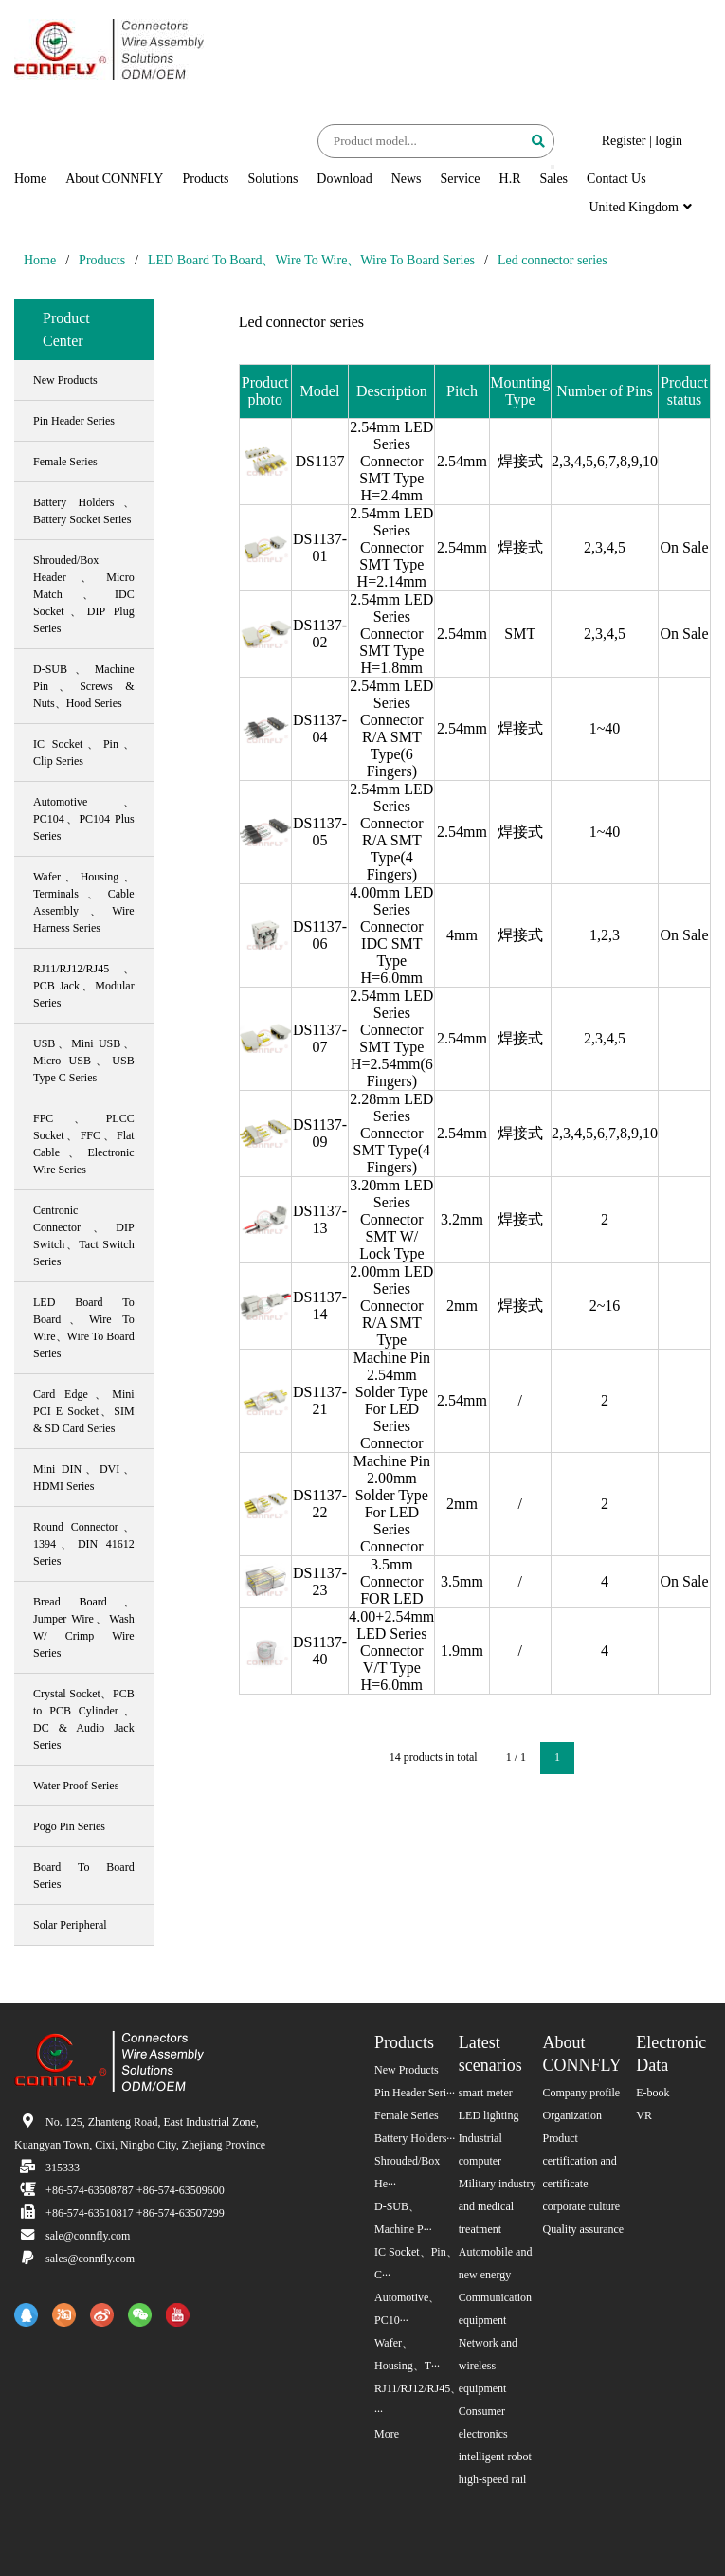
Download (344, 179)
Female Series (406, 2115)
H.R (510, 179)
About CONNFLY (114, 179)
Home (30, 179)
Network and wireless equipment (488, 2365)
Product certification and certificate (580, 2161)
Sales (554, 179)
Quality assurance (584, 2229)
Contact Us (616, 179)
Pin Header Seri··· (414, 2092)
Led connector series (552, 260)
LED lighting (489, 2115)
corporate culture (582, 2206)
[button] (552, 167)
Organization (572, 2115)
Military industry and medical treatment (497, 2206)
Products (205, 179)
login (668, 141)
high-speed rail (493, 2479)
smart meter (486, 2092)
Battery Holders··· (414, 2138)
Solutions (272, 179)
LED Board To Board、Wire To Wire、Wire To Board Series (311, 260)
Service (460, 179)
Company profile (582, 2092)
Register (624, 141)
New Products (406, 2070)
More (386, 2433)
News (406, 179)
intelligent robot (495, 2456)
